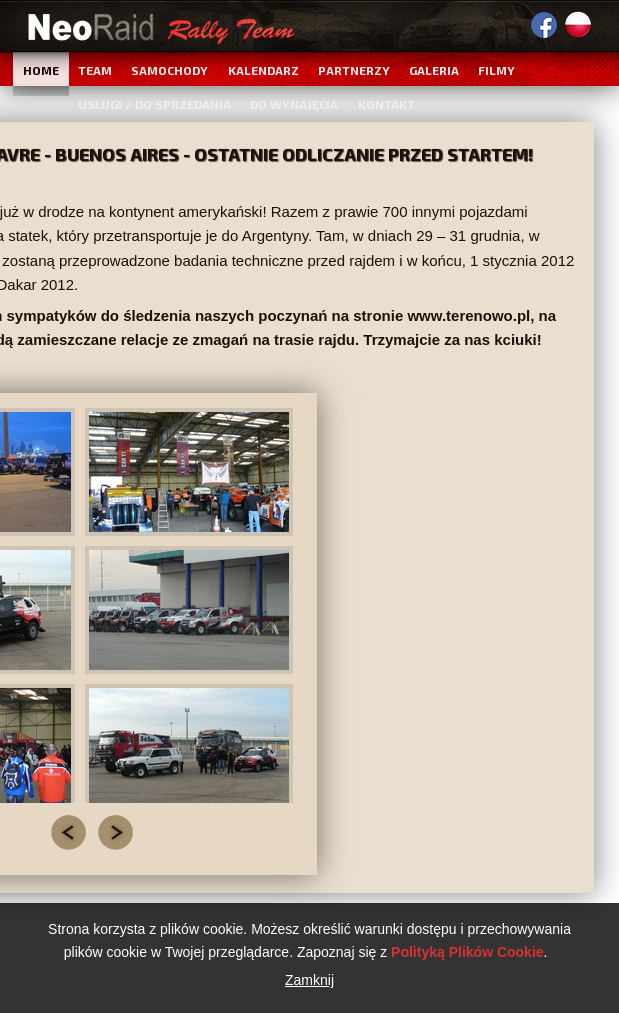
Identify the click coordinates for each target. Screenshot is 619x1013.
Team (95, 70)
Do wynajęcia (294, 104)
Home (41, 70)
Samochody (169, 70)
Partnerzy (354, 70)
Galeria (434, 70)
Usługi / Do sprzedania (154, 104)
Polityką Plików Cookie (467, 952)
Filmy (496, 70)
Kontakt (386, 104)
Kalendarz (263, 70)
